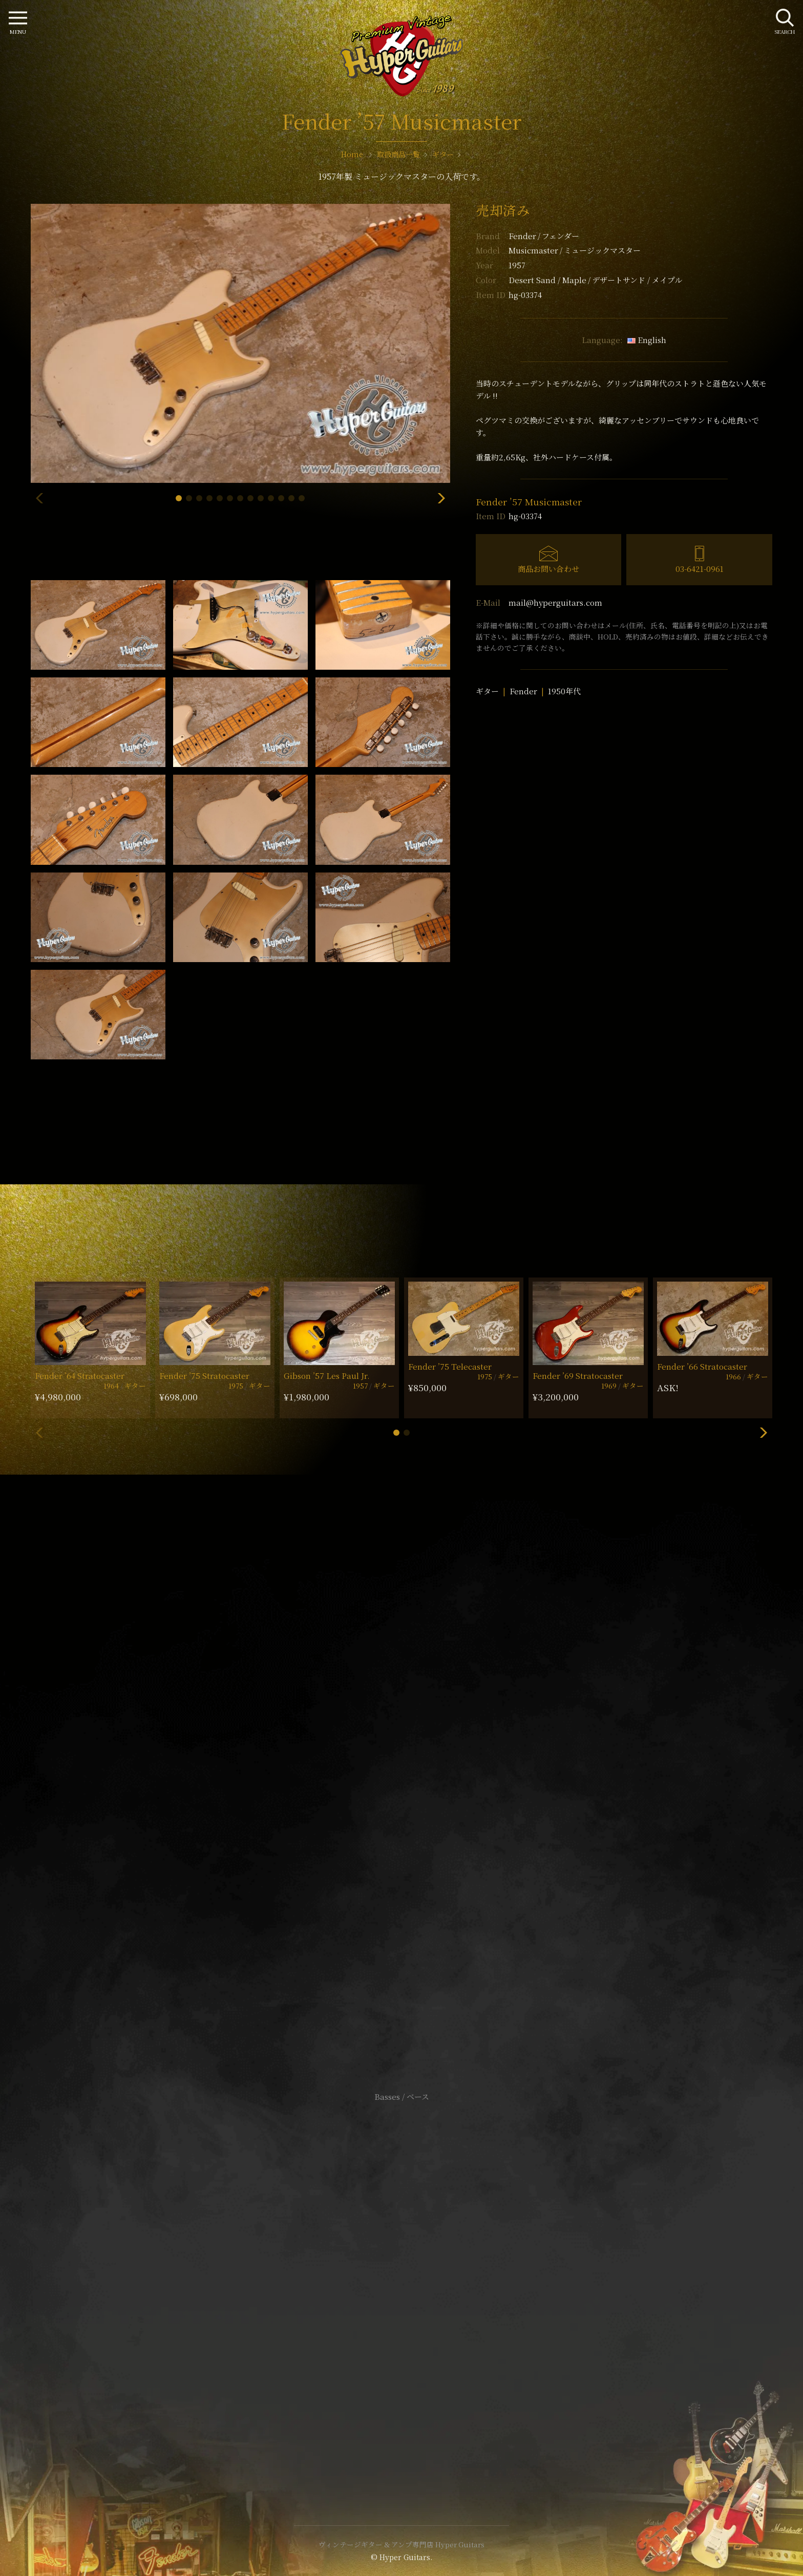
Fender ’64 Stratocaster (79, 1375)
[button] (179, 498)
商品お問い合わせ (548, 568)
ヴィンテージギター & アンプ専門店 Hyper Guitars (401, 2544)
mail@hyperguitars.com (555, 602)
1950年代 (564, 691)
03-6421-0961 (699, 568)
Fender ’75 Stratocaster (204, 1375)
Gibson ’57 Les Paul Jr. (327, 1375)
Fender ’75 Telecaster (450, 1366)
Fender (544, 235)
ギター (487, 691)
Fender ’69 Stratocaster (578, 1375)
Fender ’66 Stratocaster (702, 1366)
